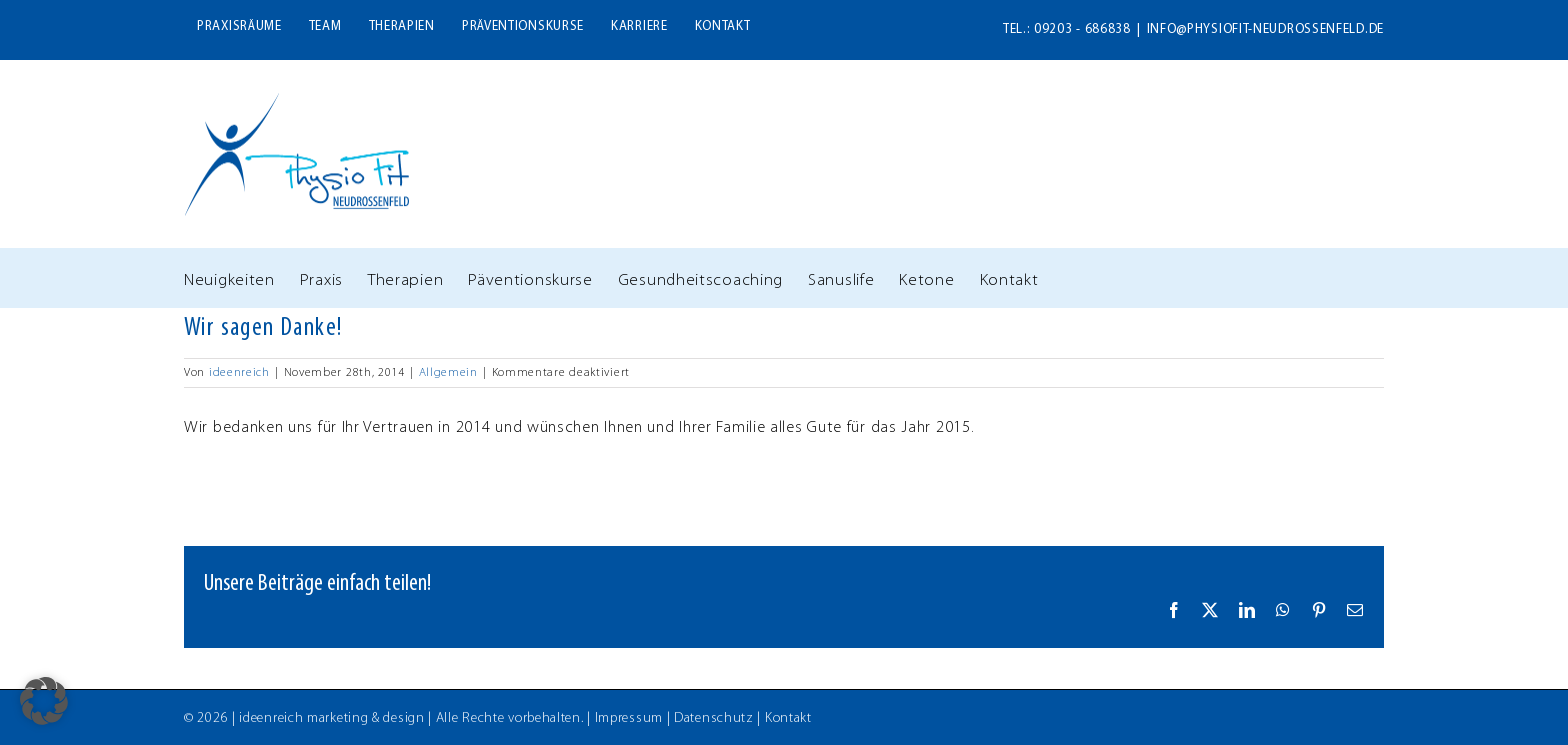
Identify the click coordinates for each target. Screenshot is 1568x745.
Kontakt (788, 718)
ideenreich (239, 373)
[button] (44, 701)
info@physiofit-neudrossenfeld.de (1265, 29)
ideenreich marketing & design (331, 718)
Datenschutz (714, 718)
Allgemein (448, 373)
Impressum (629, 718)
